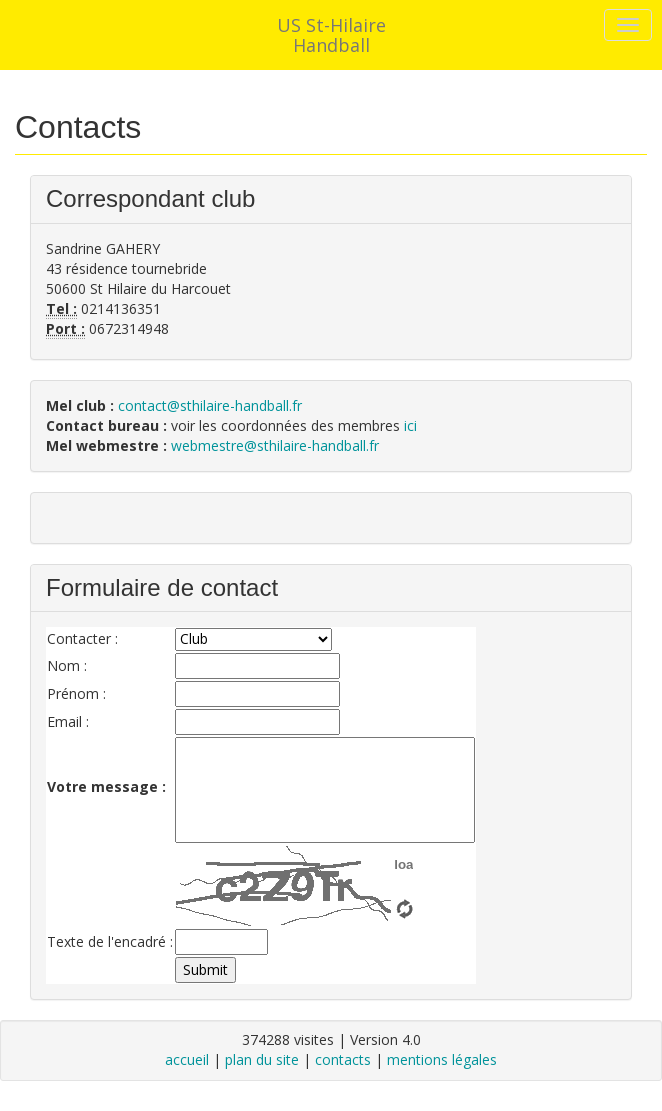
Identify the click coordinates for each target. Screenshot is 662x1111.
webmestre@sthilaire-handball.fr (275, 445)
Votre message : (106, 786)
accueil (187, 1059)
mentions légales (442, 1059)
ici (410, 425)
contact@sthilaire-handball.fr (210, 405)
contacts (343, 1059)
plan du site (262, 1059)
